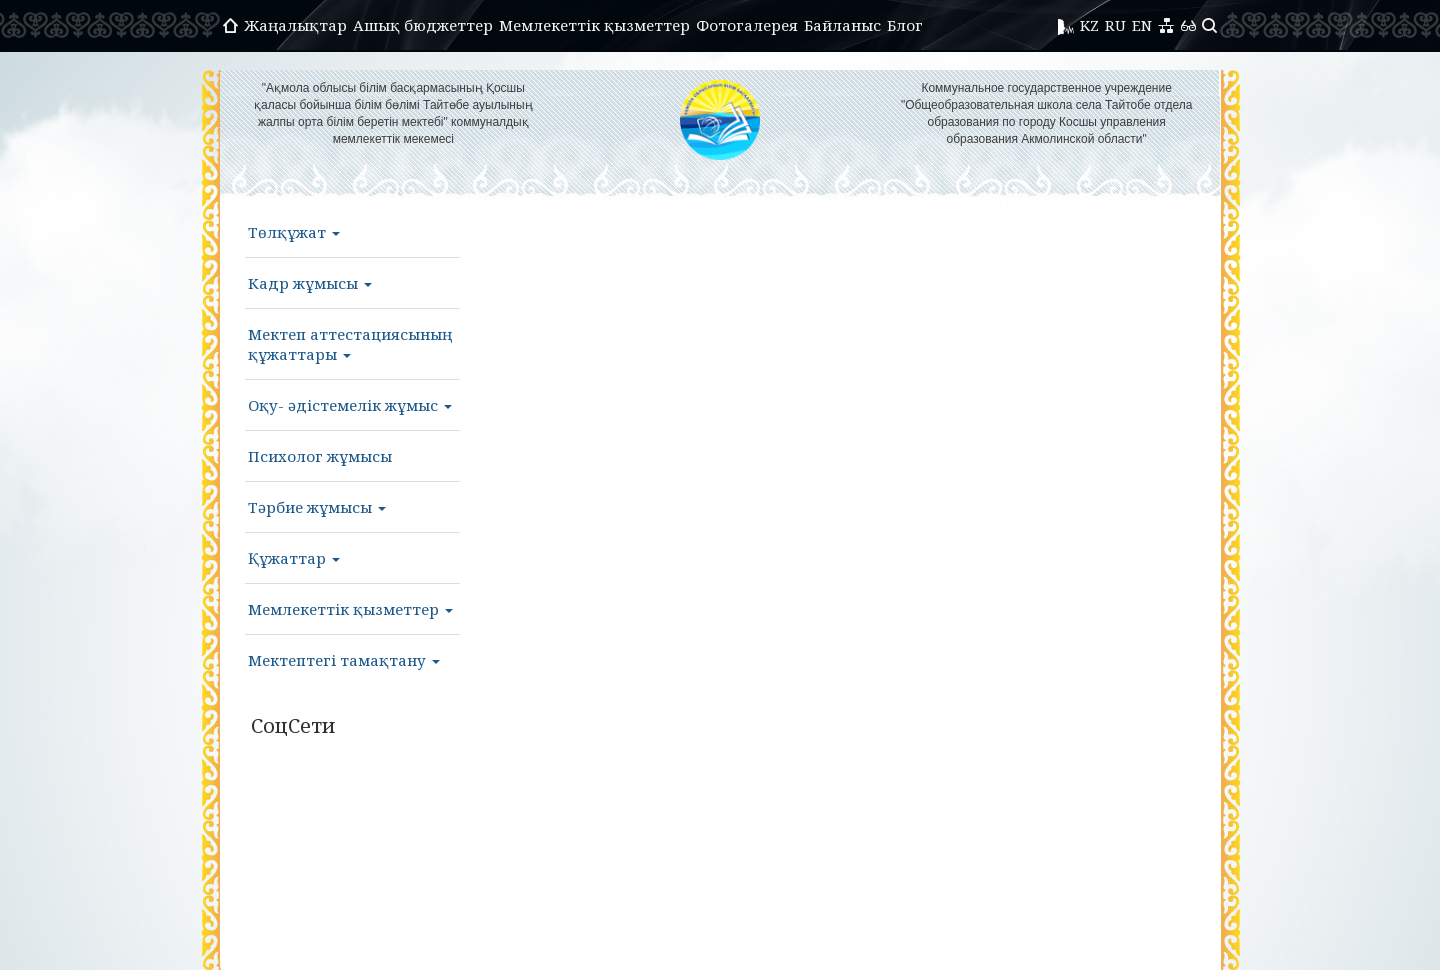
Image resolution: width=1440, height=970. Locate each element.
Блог (905, 25)
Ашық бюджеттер (423, 25)
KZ (1089, 25)
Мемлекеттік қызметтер (594, 25)
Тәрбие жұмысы (317, 507)
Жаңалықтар (295, 25)
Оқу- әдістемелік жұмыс (350, 405)
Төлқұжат (294, 232)
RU (1115, 25)
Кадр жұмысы (310, 283)
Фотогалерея (747, 25)
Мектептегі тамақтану (344, 660)
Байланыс (842, 25)
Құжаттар (294, 558)
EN (1142, 25)
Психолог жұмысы (320, 456)
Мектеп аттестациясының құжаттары (350, 344)
